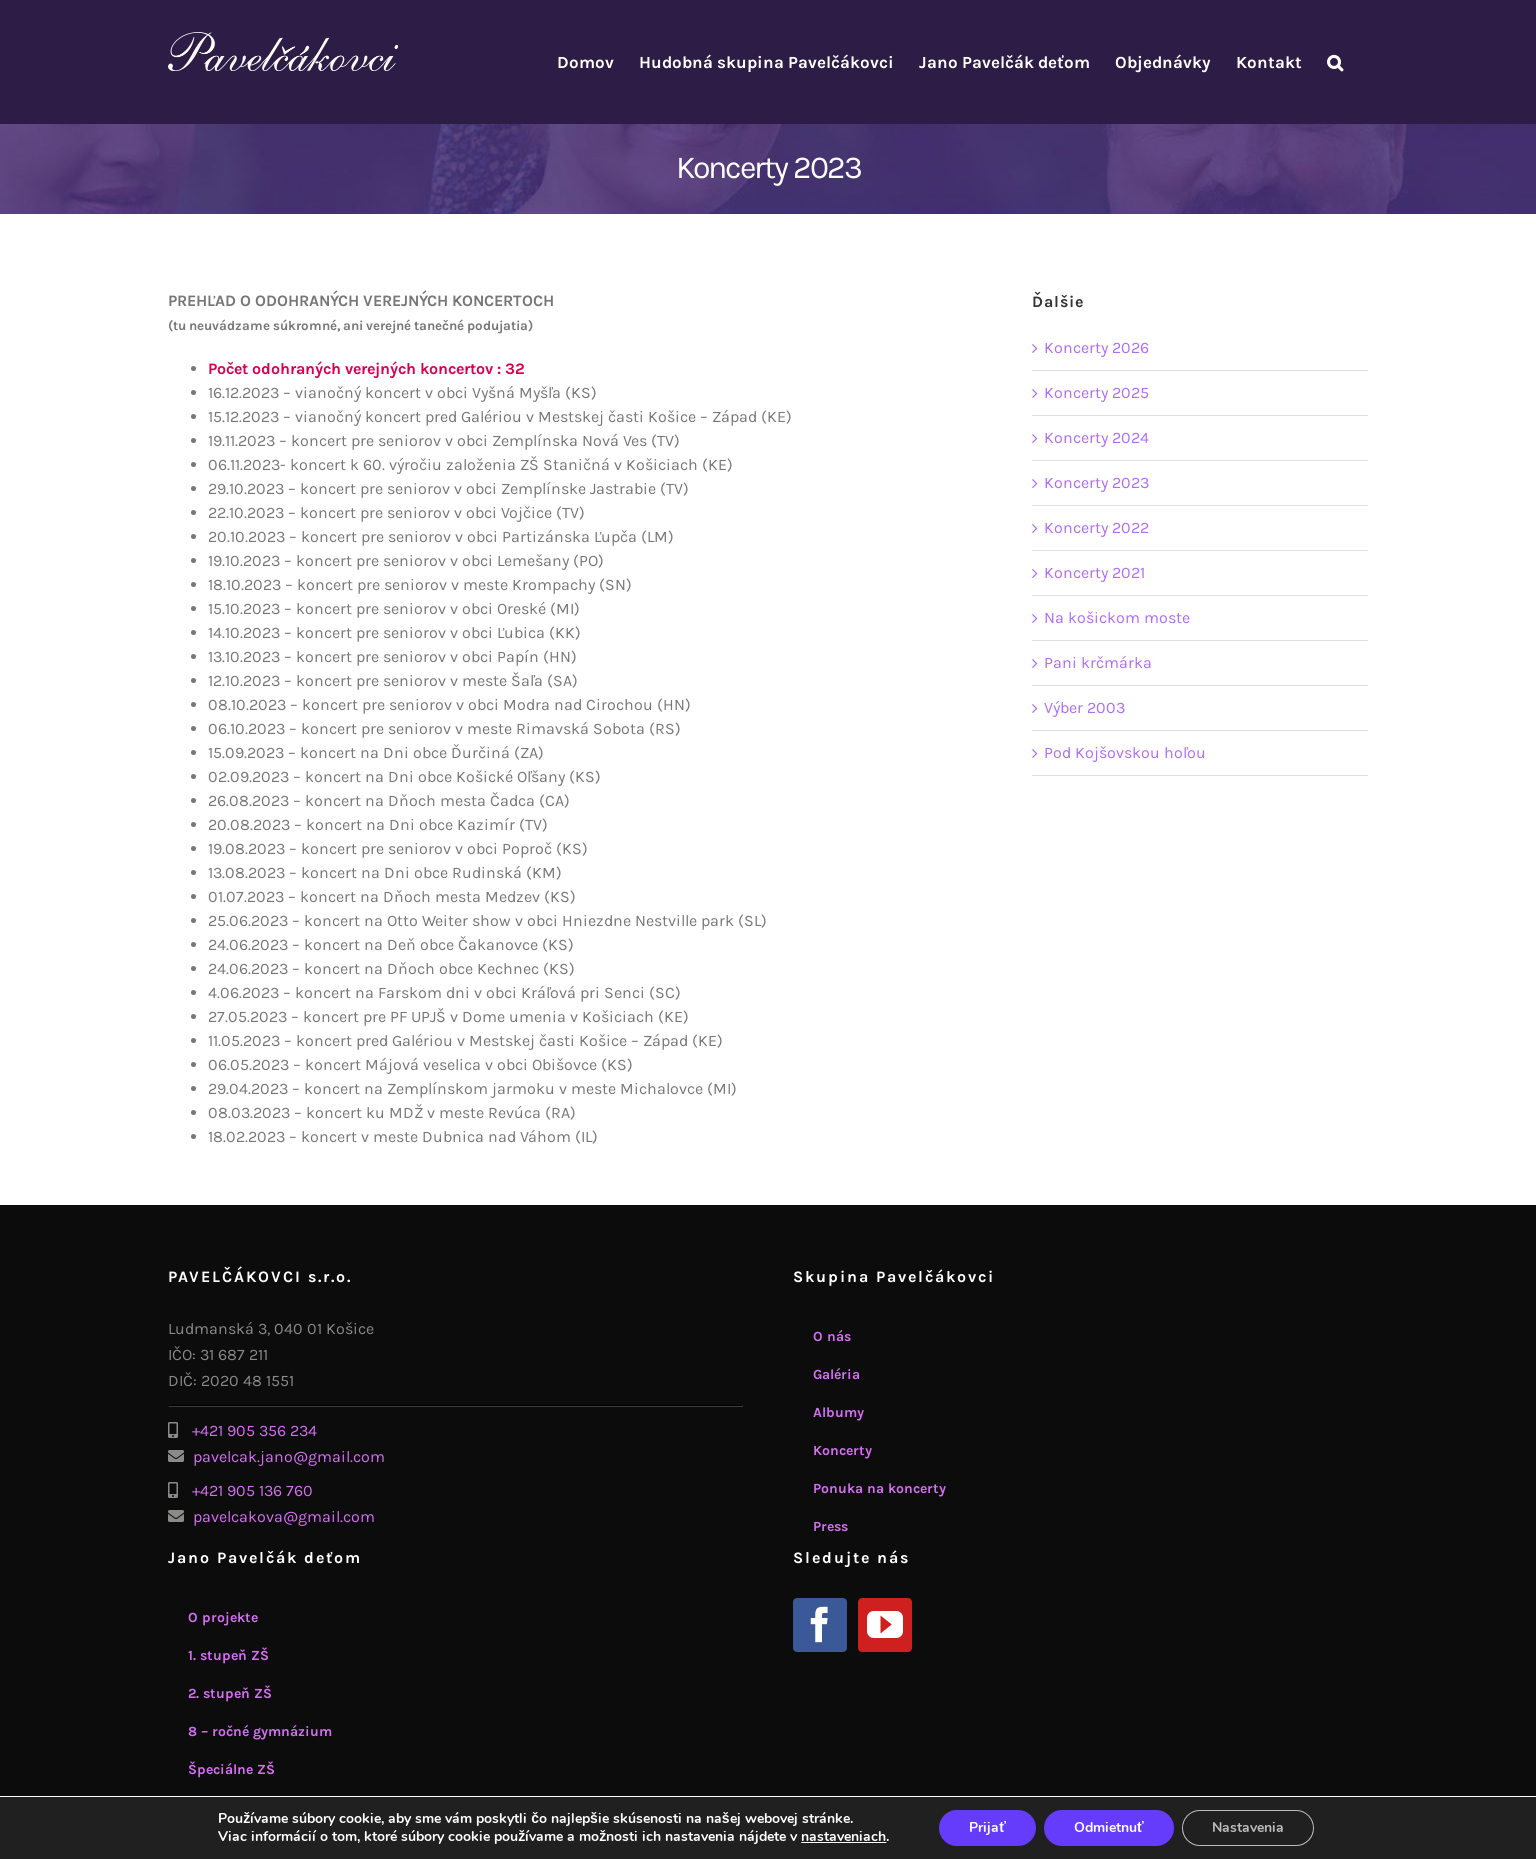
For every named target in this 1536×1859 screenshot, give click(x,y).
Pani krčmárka (1098, 662)
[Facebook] (820, 1625)
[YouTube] (885, 1625)
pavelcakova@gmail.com (284, 1516)
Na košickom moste (1117, 617)
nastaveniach (843, 1837)
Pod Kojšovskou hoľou (1125, 752)
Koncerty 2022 (1096, 527)
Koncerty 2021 (1094, 572)
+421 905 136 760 (252, 1490)
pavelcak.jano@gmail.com (289, 1456)
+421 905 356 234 (254, 1430)
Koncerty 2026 (1096, 347)
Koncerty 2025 (1096, 392)
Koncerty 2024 (1096, 437)
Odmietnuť (1109, 1827)
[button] (1335, 62)
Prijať (987, 1827)
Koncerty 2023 (1096, 482)
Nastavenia (1248, 1827)
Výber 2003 (1084, 707)
